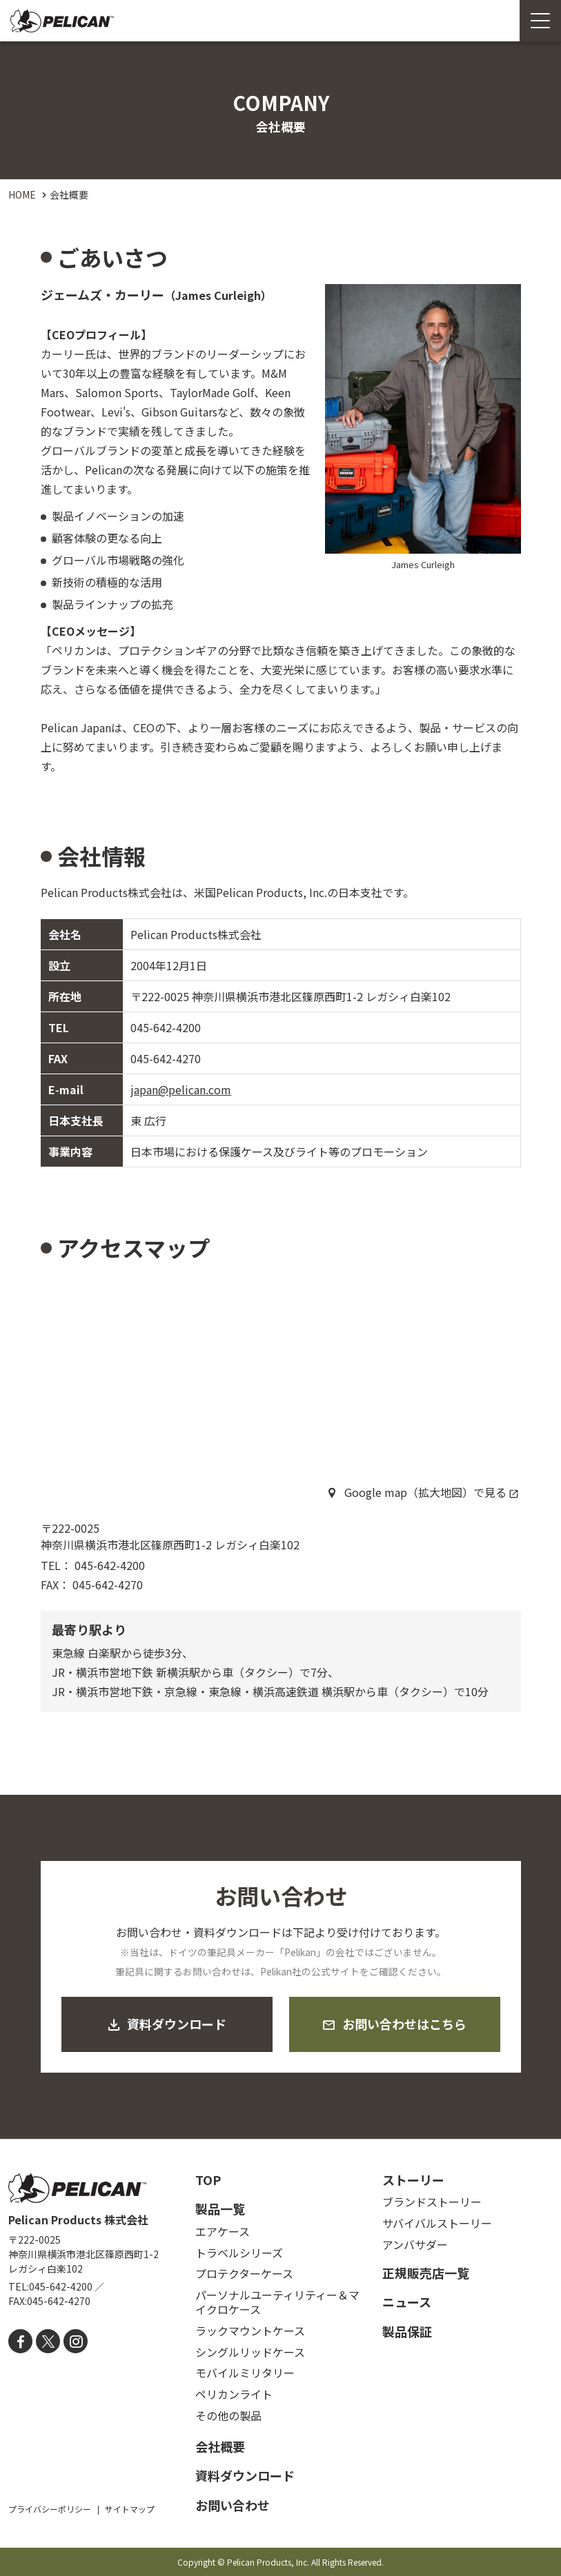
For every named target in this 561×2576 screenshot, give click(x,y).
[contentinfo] (280, 2357)
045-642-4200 (165, 1027)
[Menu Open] (540, 20)
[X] (48, 2341)
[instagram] (75, 2341)
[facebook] (20, 2341)
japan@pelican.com (180, 1089)
